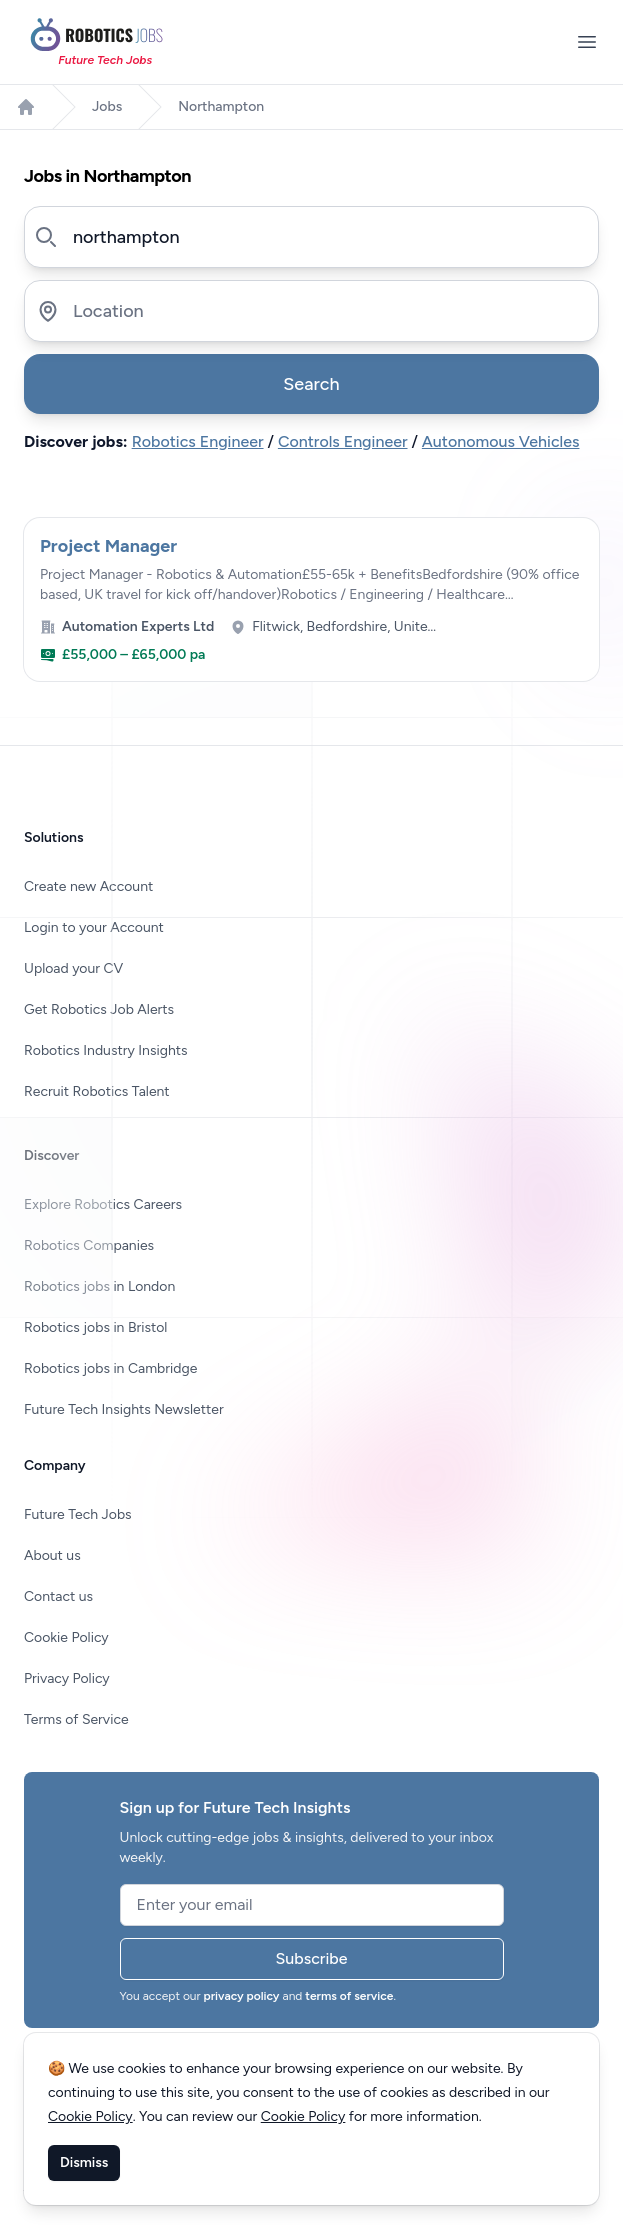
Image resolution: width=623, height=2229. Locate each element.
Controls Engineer (343, 441)
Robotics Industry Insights (106, 1050)
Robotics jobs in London (99, 1286)
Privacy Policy (67, 1678)
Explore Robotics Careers (103, 1204)
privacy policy (242, 1996)
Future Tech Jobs (78, 1514)
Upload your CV (73, 968)
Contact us (58, 1596)
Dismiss (84, 2162)
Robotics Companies (89, 1245)
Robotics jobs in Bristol (95, 1327)
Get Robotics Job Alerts (99, 1009)
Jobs (107, 106)
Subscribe (312, 1958)
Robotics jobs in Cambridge (110, 1368)
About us (52, 1555)
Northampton (221, 106)
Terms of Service (76, 1719)
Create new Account (88, 886)
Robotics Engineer (198, 441)
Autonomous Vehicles (501, 441)
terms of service (349, 1996)
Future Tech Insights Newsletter (124, 1409)
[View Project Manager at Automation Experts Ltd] (311, 599)
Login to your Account (94, 927)
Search (311, 384)
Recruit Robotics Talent (97, 1091)
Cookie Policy (66, 1637)
